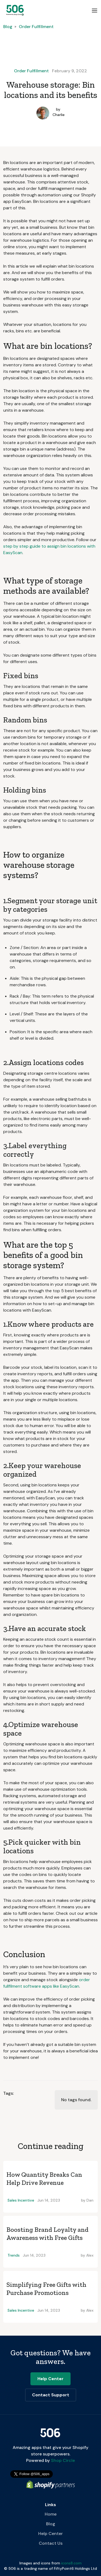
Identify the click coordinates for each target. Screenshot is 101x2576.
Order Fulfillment (36, 26)
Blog (7, 26)
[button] (94, 10)
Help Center (50, 2533)
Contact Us (50, 2543)
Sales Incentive (21, 2200)
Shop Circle (62, 2460)
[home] (14, 10)
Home (51, 2514)
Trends (14, 2255)
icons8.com (71, 2563)
